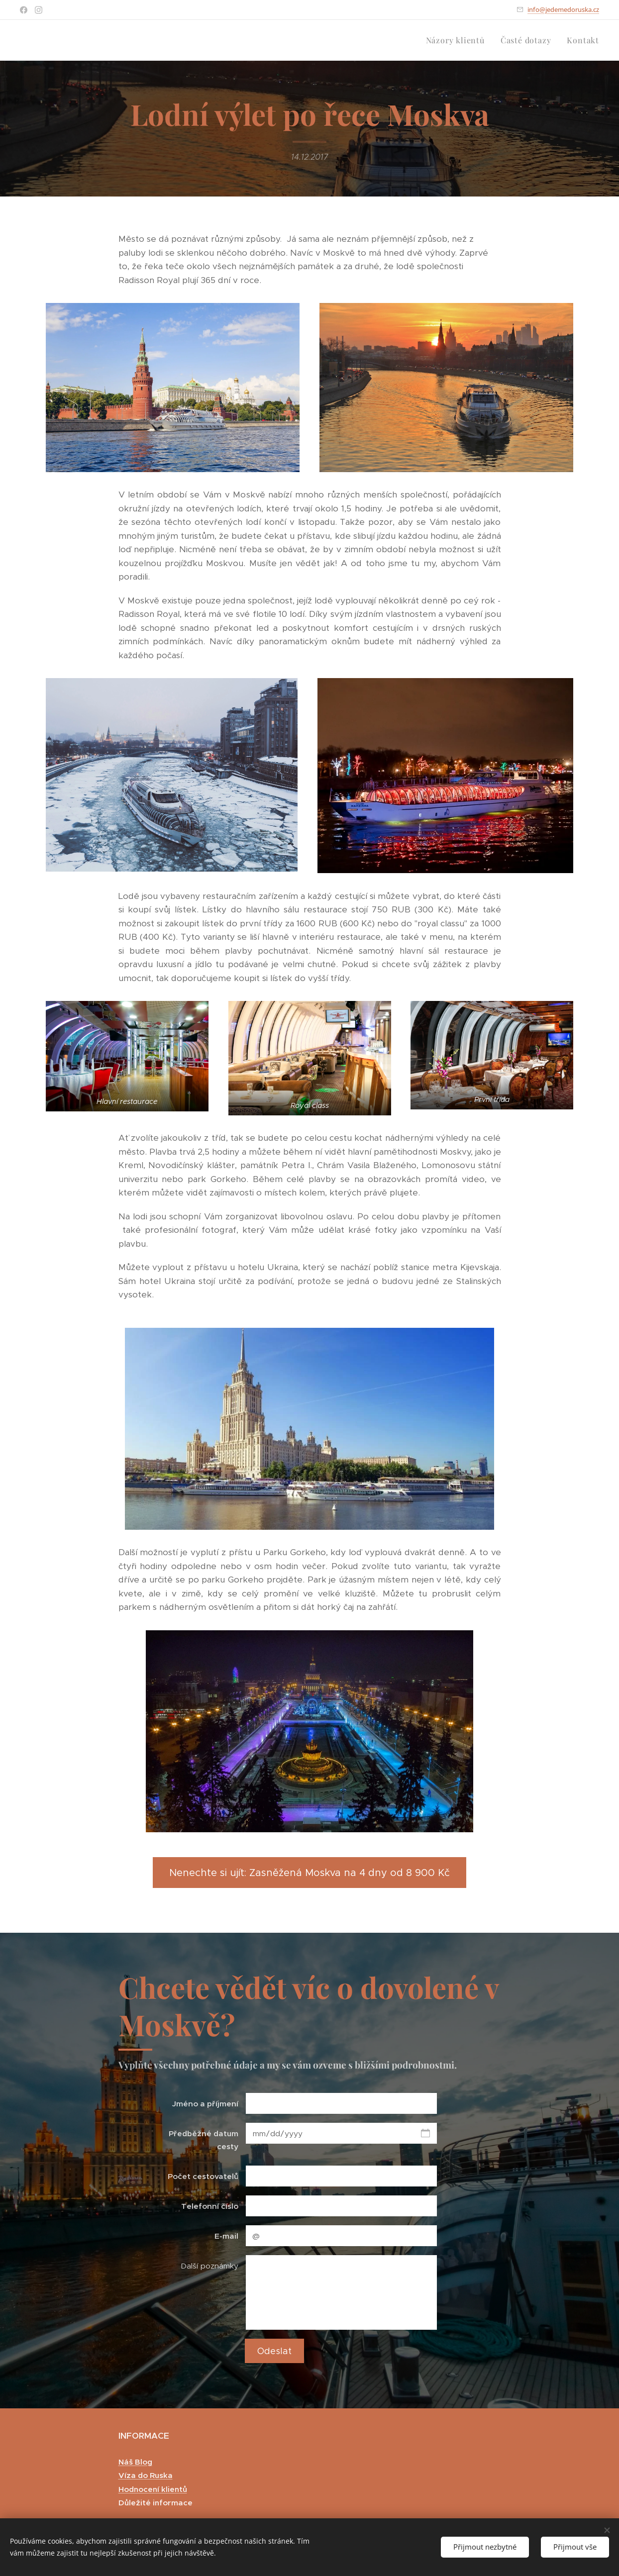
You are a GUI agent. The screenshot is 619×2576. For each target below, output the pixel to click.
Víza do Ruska (145, 2475)
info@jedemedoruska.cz (563, 9)
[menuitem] (458, 40)
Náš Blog (135, 2461)
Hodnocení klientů (152, 2488)
